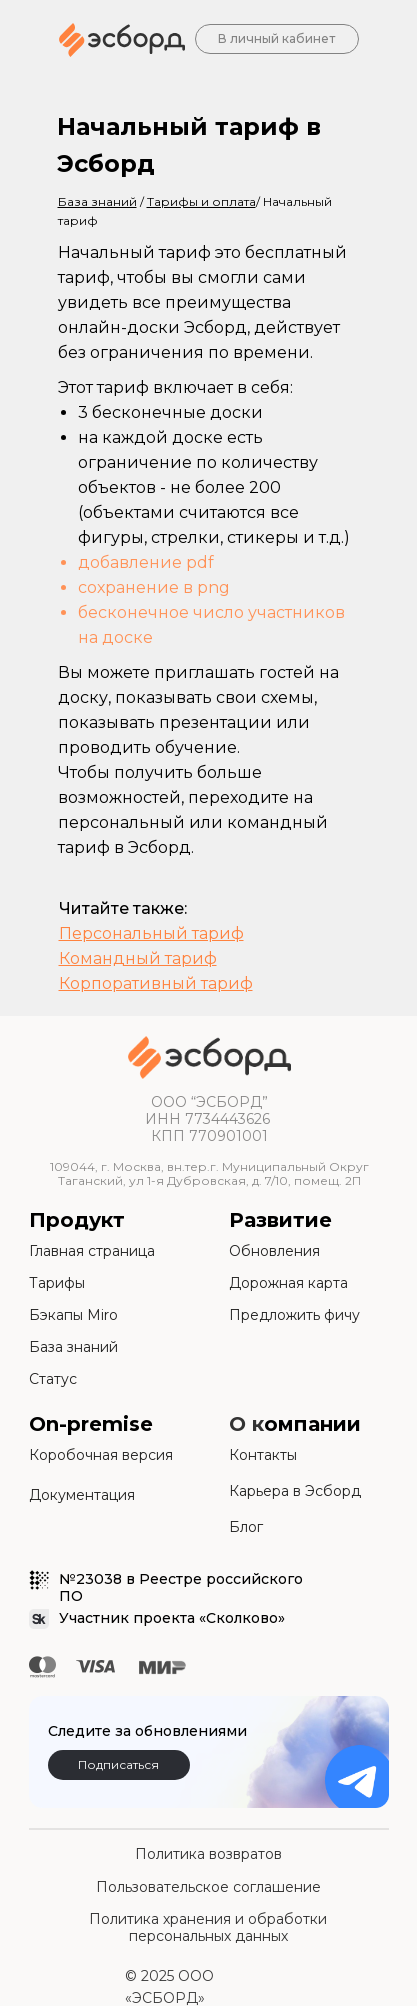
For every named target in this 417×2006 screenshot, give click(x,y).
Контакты (263, 1455)
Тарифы (57, 1283)
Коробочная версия (101, 1455)
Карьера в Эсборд (295, 1491)
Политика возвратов (208, 1854)
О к (246, 1424)
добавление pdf (146, 562)
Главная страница (92, 1251)
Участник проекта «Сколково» (172, 1618)
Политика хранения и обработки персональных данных (208, 1928)
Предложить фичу (294, 1315)
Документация (82, 1495)
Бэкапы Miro (73, 1315)
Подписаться (118, 1764)
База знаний (73, 1347)
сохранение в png (154, 587)
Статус (53, 1379)
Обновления (274, 1251)
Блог (246, 1527)
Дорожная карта (288, 1283)
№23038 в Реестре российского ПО (181, 1587)
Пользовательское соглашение (208, 1887)
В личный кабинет (276, 38)
